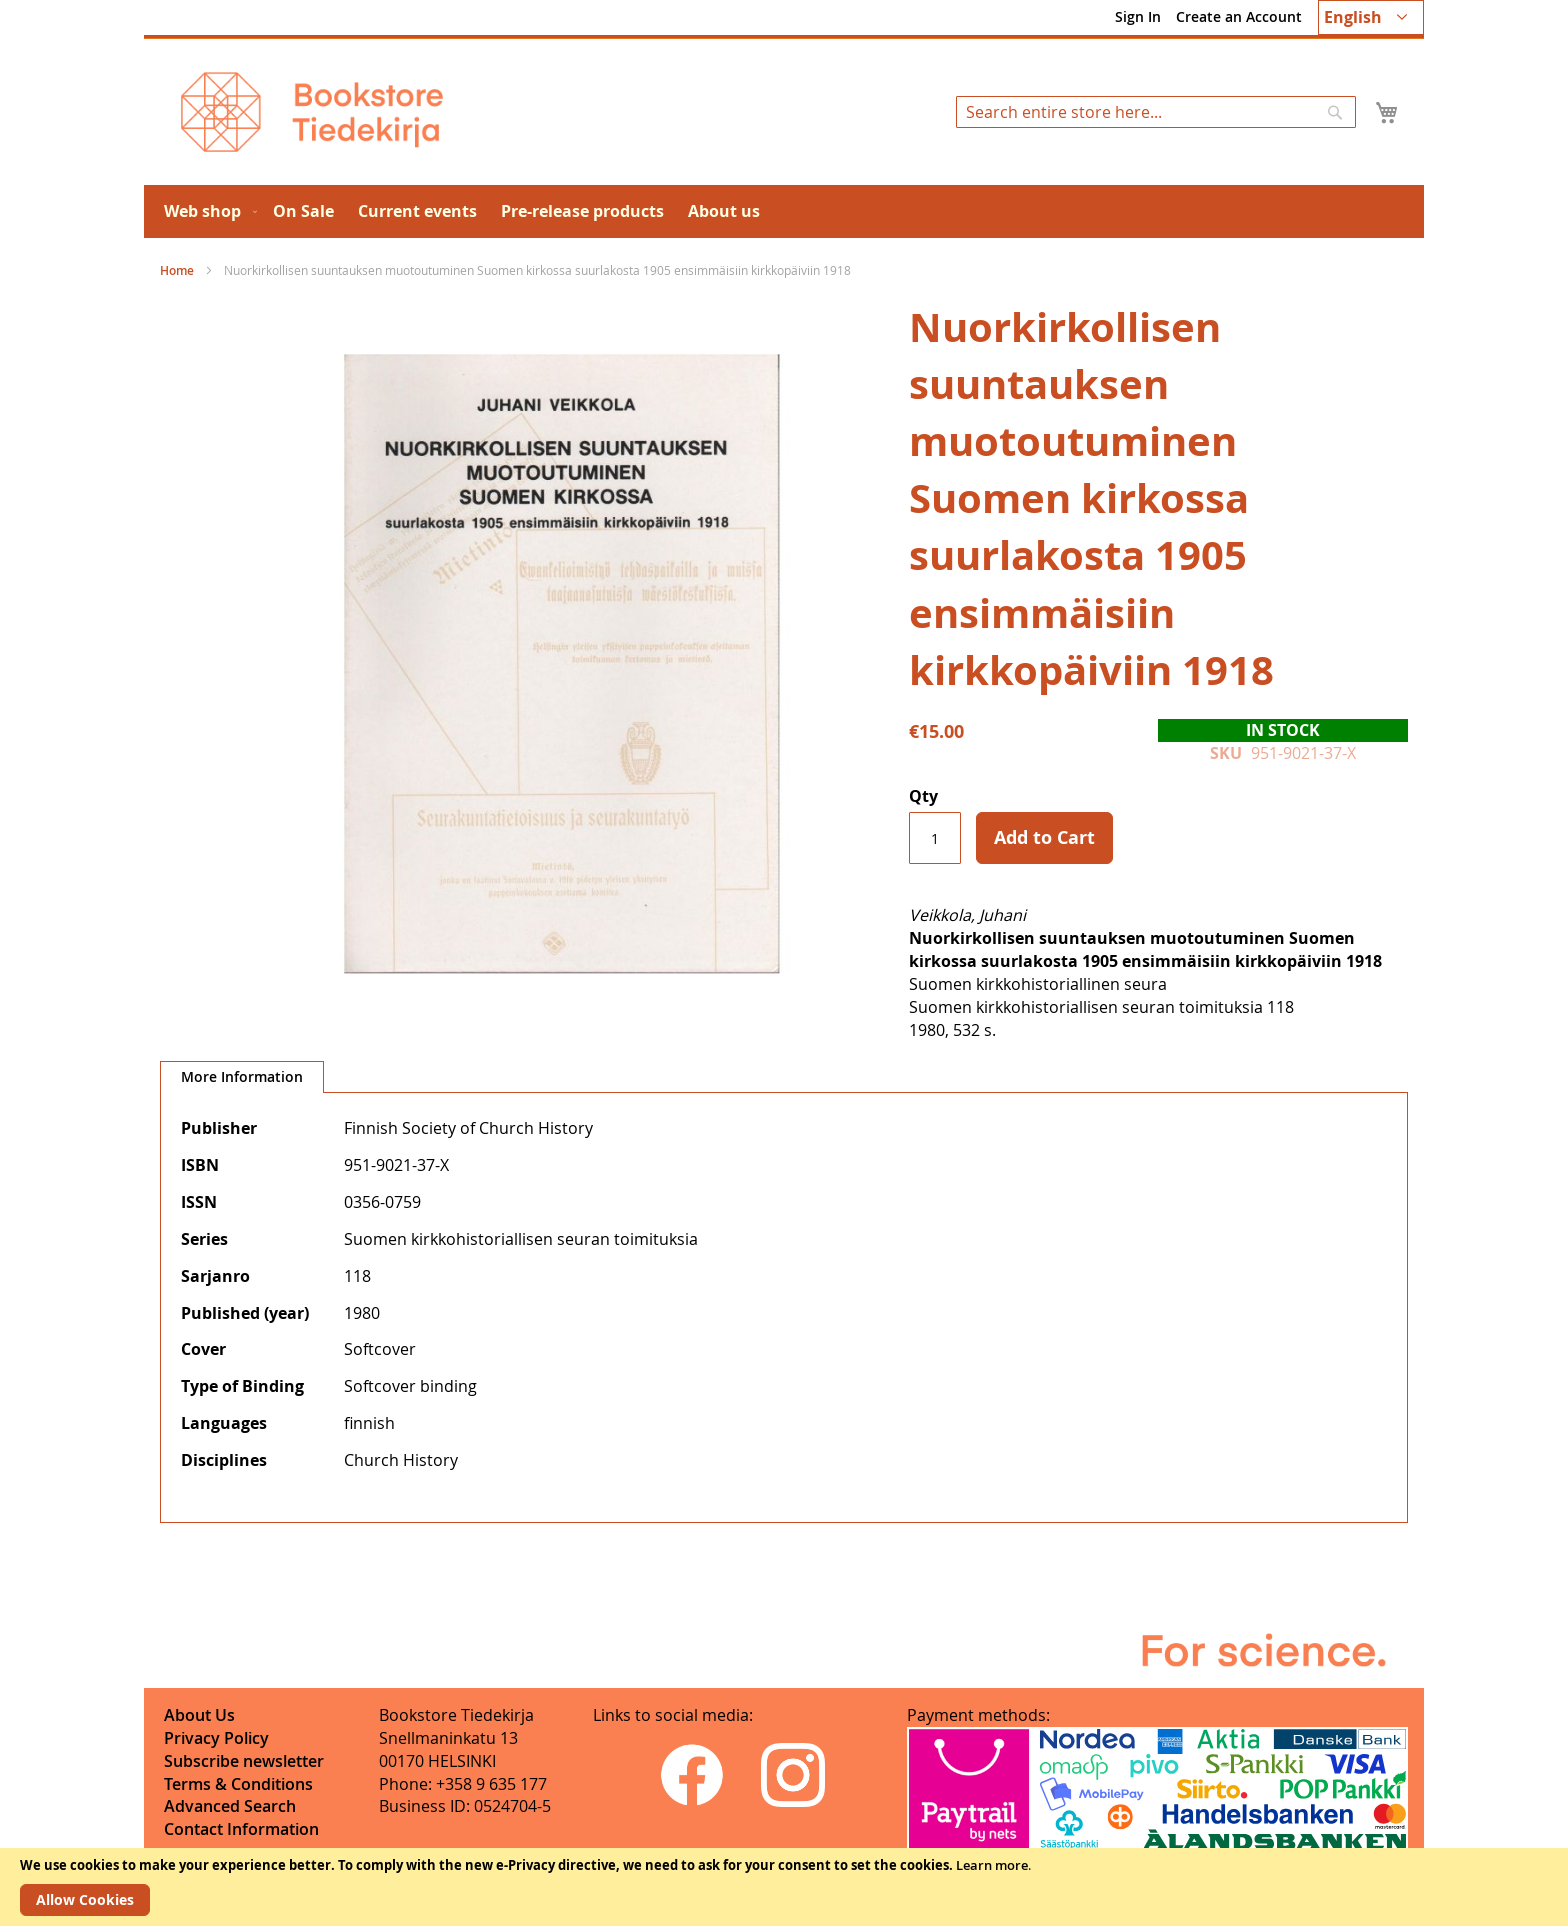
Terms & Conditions (238, 1784)
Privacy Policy (216, 1738)
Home (177, 270)
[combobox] (1156, 112)
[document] (784, 1887)
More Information (242, 1076)
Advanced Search (230, 1806)
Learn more (992, 1865)
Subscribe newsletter (244, 1761)
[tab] (242, 1077)
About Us (199, 1715)
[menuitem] (206, 211)
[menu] (784, 211)
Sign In (1138, 16)
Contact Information (241, 1829)
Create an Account (1239, 16)
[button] (1371, 17)
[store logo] (312, 112)
